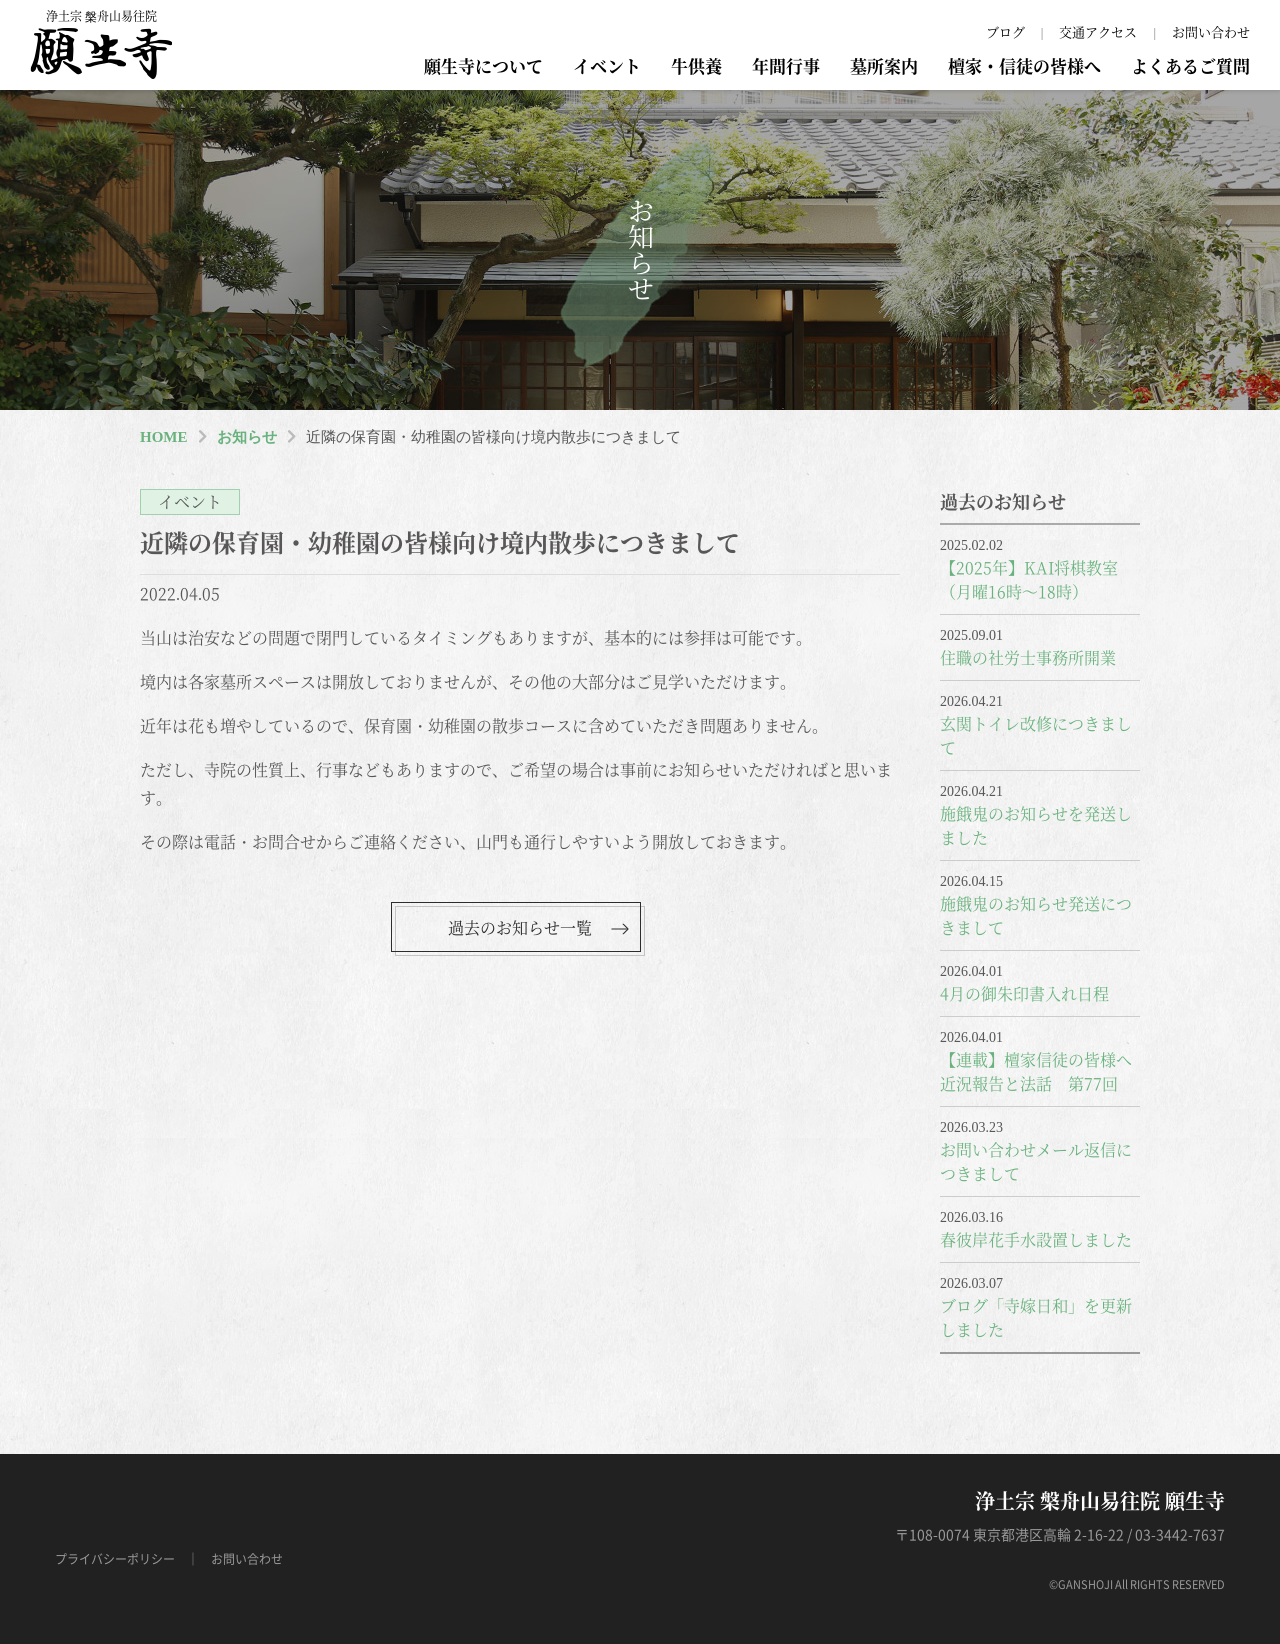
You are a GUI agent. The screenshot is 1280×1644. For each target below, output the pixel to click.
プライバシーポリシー (115, 1559)
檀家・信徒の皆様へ (1024, 65)
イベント (607, 65)
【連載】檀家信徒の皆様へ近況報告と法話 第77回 (1036, 1071)
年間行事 (786, 65)
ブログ (1005, 31)
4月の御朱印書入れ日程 (1024, 993)
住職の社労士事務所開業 (1028, 657)
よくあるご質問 (1190, 65)
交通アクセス (1098, 31)
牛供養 (696, 65)
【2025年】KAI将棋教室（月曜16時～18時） (1029, 579)
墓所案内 (884, 65)
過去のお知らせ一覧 (520, 927)
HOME (164, 437)
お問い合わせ (1211, 31)
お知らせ (247, 437)
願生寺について (483, 65)
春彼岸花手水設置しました (1036, 1239)
